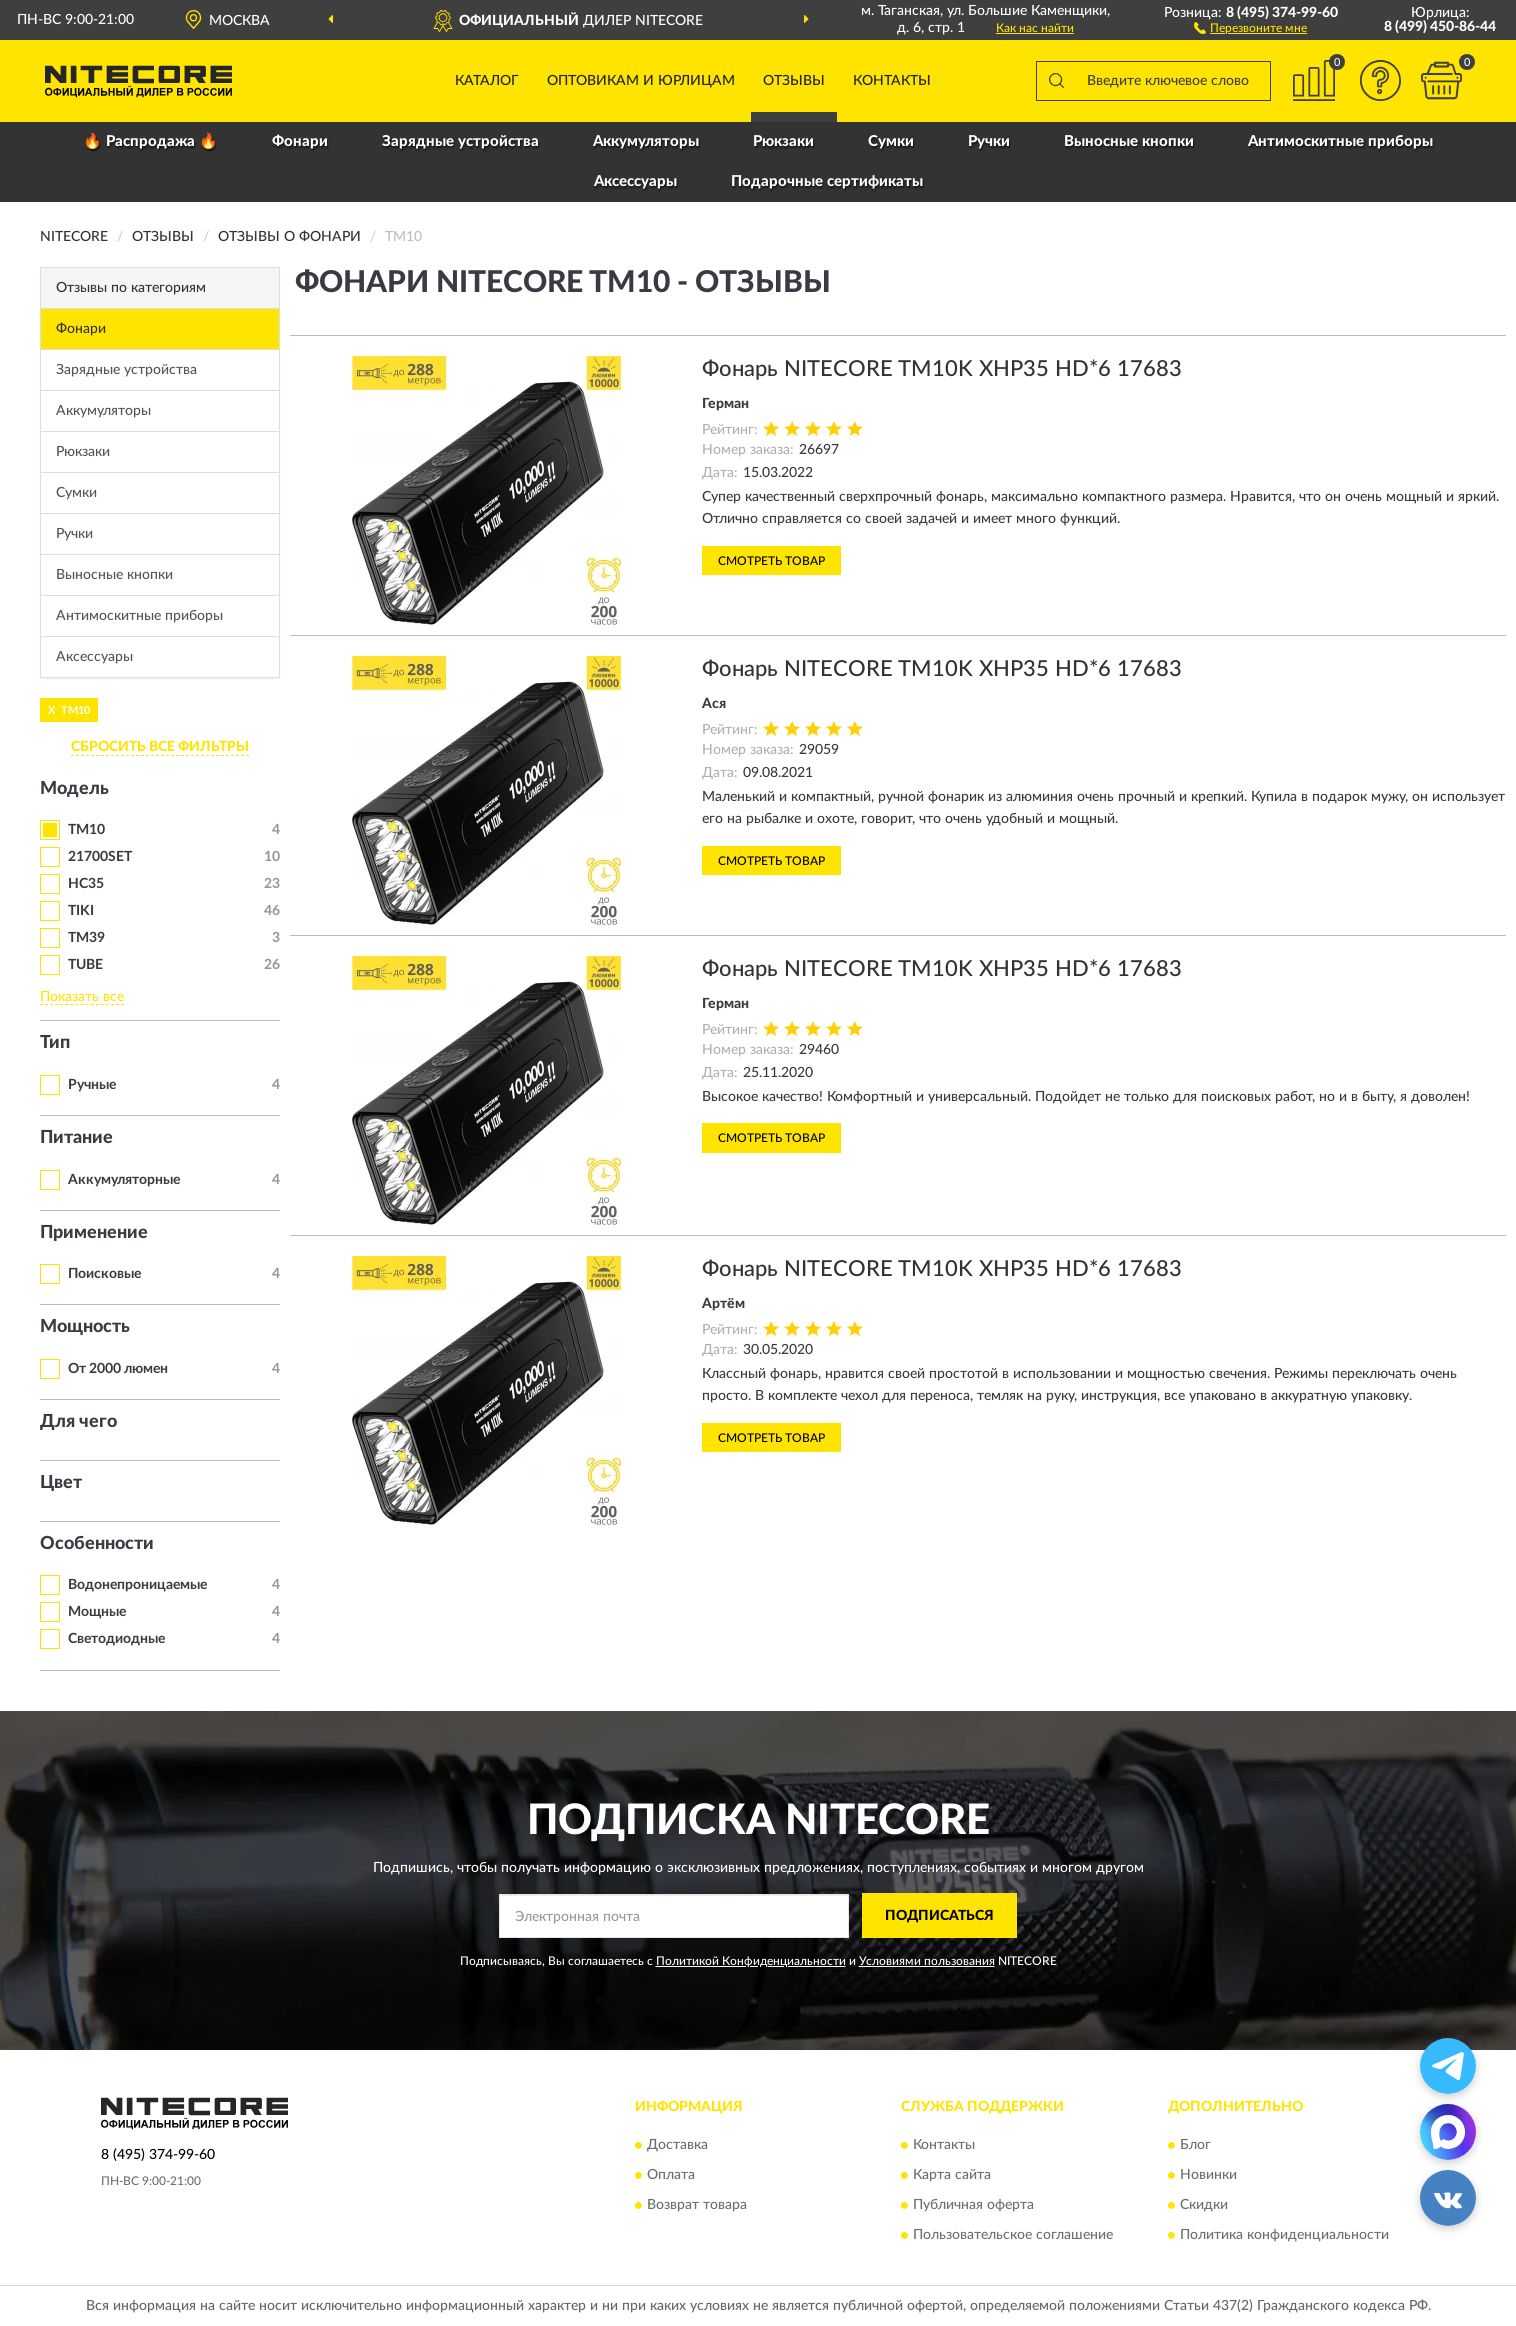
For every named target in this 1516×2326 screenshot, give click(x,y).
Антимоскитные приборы (1340, 141)
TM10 (86, 830)
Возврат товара (697, 2206)
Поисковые (104, 1274)
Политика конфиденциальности (1284, 2236)
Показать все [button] (82, 997)
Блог (1195, 2146)
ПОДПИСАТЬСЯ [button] (939, 1916)
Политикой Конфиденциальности (751, 1961)
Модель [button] (74, 789)
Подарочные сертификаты (827, 181)
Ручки (989, 141)
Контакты (892, 81)
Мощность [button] (85, 1327)
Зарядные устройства (460, 141)
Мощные (97, 1612)
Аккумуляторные (124, 1180)
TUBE (85, 965)
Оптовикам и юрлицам (641, 81)
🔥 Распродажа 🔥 (150, 141)
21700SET (100, 857)
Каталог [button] (487, 81)
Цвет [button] (61, 1483)
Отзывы (794, 81)
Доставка (677, 2146)
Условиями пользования (927, 1961)
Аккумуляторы (646, 141)
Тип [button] (55, 1043)
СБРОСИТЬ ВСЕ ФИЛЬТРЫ (160, 747)
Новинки (1208, 2176)
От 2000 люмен (118, 1369)
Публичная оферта (973, 2206)
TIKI (81, 911)
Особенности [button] (97, 1544)
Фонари (300, 141)
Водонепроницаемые (137, 1585)
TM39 (86, 938)
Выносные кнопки (1129, 141)
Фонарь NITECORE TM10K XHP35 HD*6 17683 (942, 369)
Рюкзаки (783, 141)
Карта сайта (952, 2176)
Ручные (92, 1085)
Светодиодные (116, 1639)
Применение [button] (94, 1233)
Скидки (1204, 2206)
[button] (1250, 27)
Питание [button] (76, 1138)
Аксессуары (635, 181)
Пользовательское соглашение (1013, 2236)
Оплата (671, 2176)
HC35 (86, 884)
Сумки (891, 141)
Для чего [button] (78, 1422)
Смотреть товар (771, 561)
